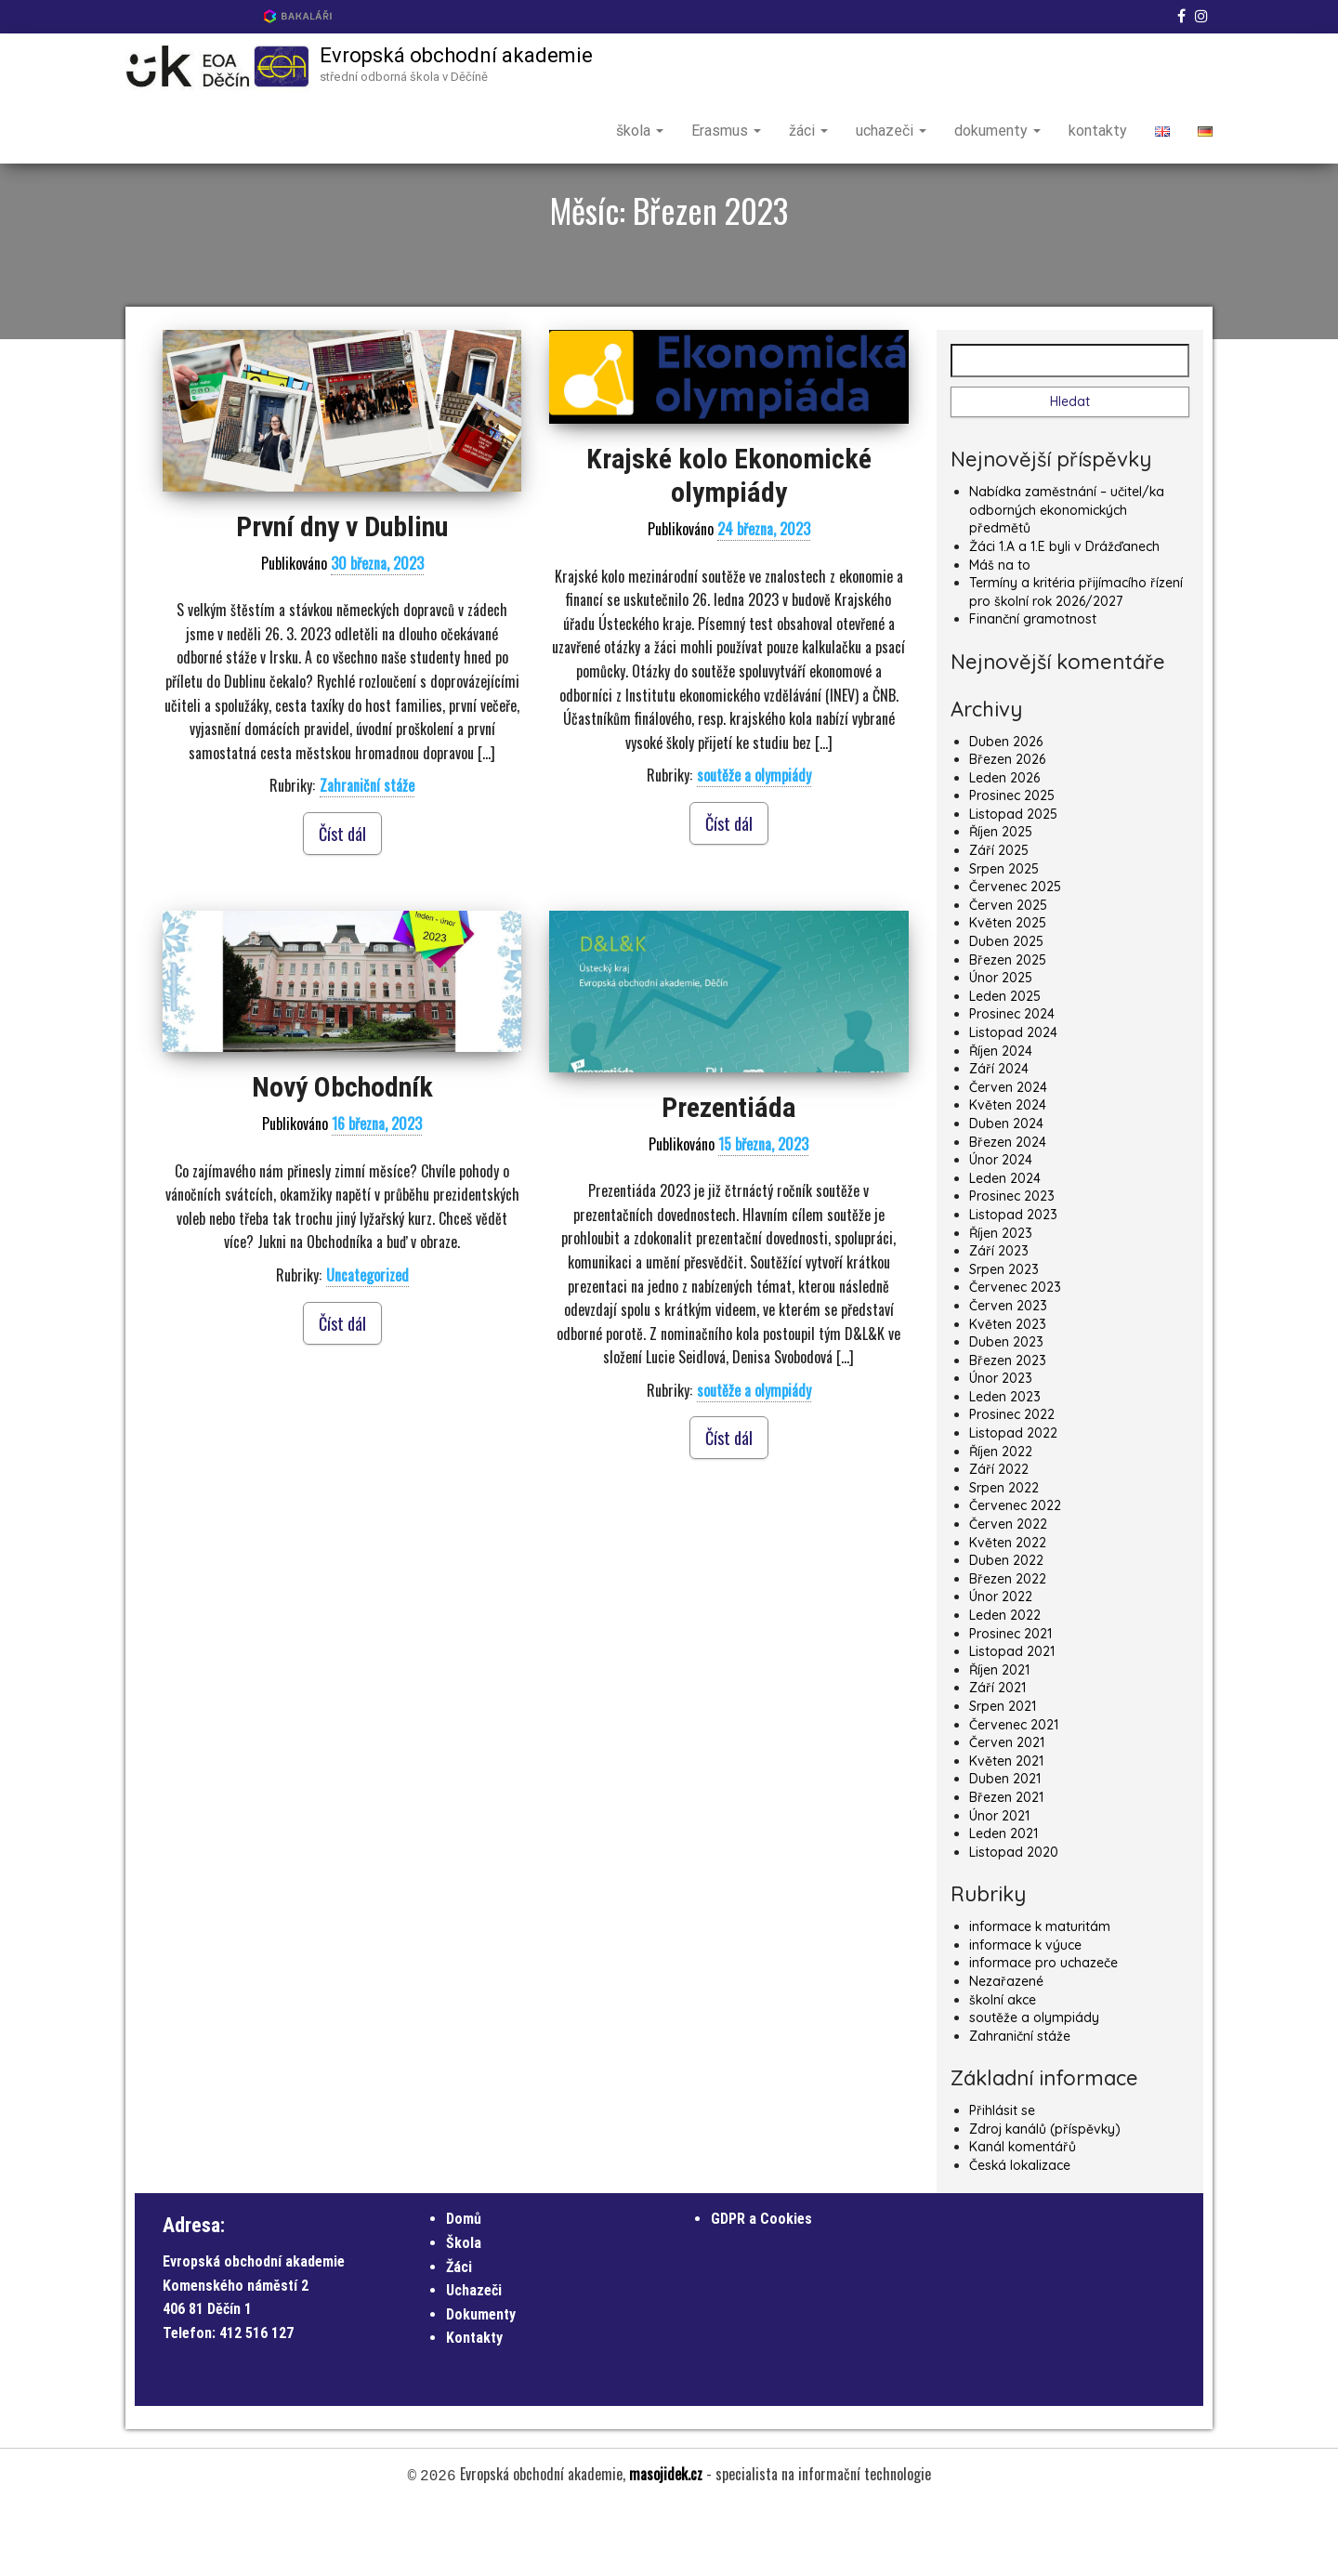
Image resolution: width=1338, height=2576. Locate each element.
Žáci (459, 2332)
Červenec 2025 (1015, 951)
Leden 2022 (1005, 1680)
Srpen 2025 (1004, 934)
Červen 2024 (1008, 1152)
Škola (463, 2308)
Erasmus (726, 130)
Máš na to (999, 630)
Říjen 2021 (999, 1735)
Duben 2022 (1006, 1625)
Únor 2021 (999, 1881)
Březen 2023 (1007, 1425)
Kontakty (474, 2403)
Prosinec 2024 (1012, 1079)
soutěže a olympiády (754, 840)
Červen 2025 (1008, 970)
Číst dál (342, 899)
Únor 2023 (1000, 1443)
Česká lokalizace (1019, 2230)
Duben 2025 (1006, 1006)
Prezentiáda (729, 1172)
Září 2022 (999, 1534)
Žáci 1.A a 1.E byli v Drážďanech (1064, 611)
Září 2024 (999, 1133)
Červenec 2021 (1013, 1789)
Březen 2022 (1007, 1644)
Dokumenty (481, 2379)
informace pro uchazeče (1043, 2027)
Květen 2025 (1007, 987)
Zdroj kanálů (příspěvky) (1045, 2194)
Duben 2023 (1006, 1407)
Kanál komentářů (1022, 2211)
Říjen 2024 (1000, 1116)
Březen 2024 (1007, 1207)
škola (639, 130)
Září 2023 (999, 1316)
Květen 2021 (1006, 1826)
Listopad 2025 (1013, 879)
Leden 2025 (1005, 1061)
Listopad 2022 (1013, 1498)
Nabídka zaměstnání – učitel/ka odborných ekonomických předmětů (1066, 574)
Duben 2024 (1006, 1188)
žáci (808, 130)
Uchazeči (474, 2355)
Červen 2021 (1006, 1807)
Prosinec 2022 (1012, 1479)
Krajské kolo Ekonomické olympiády (729, 540)
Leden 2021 (1003, 1898)
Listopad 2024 (1013, 1097)
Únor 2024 (1000, 1224)
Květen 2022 (1007, 1607)
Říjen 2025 (1000, 896)
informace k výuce (1025, 2010)
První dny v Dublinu (342, 591)
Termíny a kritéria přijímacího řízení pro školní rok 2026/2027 (1076, 657)
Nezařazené (1006, 2046)
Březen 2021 (1006, 1862)
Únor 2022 (1000, 1661)
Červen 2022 (1008, 1589)
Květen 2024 (1007, 1170)
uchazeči (891, 130)
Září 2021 (997, 1752)
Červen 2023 (1008, 1370)
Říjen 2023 (1000, 1298)
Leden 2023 (1005, 1461)
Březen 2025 (1007, 1025)
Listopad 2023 (1013, 1279)
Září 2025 (999, 915)
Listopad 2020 (1013, 1917)
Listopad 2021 (1012, 1716)
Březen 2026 (1007, 824)
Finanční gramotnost (1032, 684)
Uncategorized (367, 1340)
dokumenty (997, 130)
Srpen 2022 (1004, 1552)
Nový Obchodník (342, 1152)
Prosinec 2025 (1012, 860)
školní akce (1002, 2064)
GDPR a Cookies (761, 2284)
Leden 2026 (1004, 843)
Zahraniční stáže (367, 850)
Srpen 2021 (1002, 1771)
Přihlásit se (1002, 2175)
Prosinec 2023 (1012, 1261)
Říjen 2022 (1000, 1516)
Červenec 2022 (1015, 1570)
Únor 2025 (1000, 1042)
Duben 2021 (1005, 1843)
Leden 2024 (1005, 1243)
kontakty (1098, 130)
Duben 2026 (1006, 805)
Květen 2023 (1007, 1388)
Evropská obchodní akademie (456, 55)
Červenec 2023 (1015, 1352)
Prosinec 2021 (1010, 1698)
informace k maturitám (1039, 1991)
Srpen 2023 (1004, 1334)
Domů (463, 2284)
